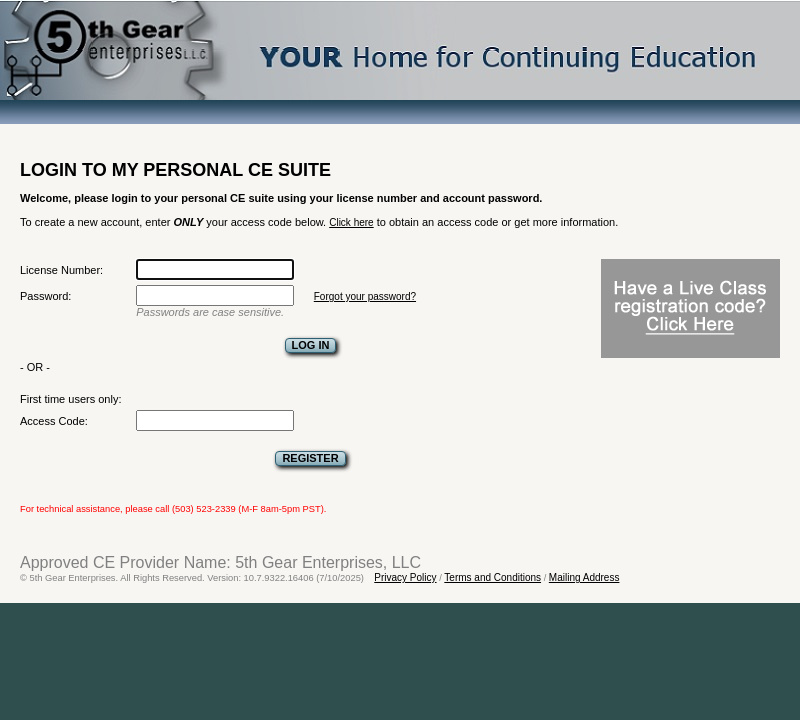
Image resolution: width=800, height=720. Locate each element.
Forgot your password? (365, 296)
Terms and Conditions (492, 577)
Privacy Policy (405, 577)
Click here (351, 222)
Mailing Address (584, 577)
